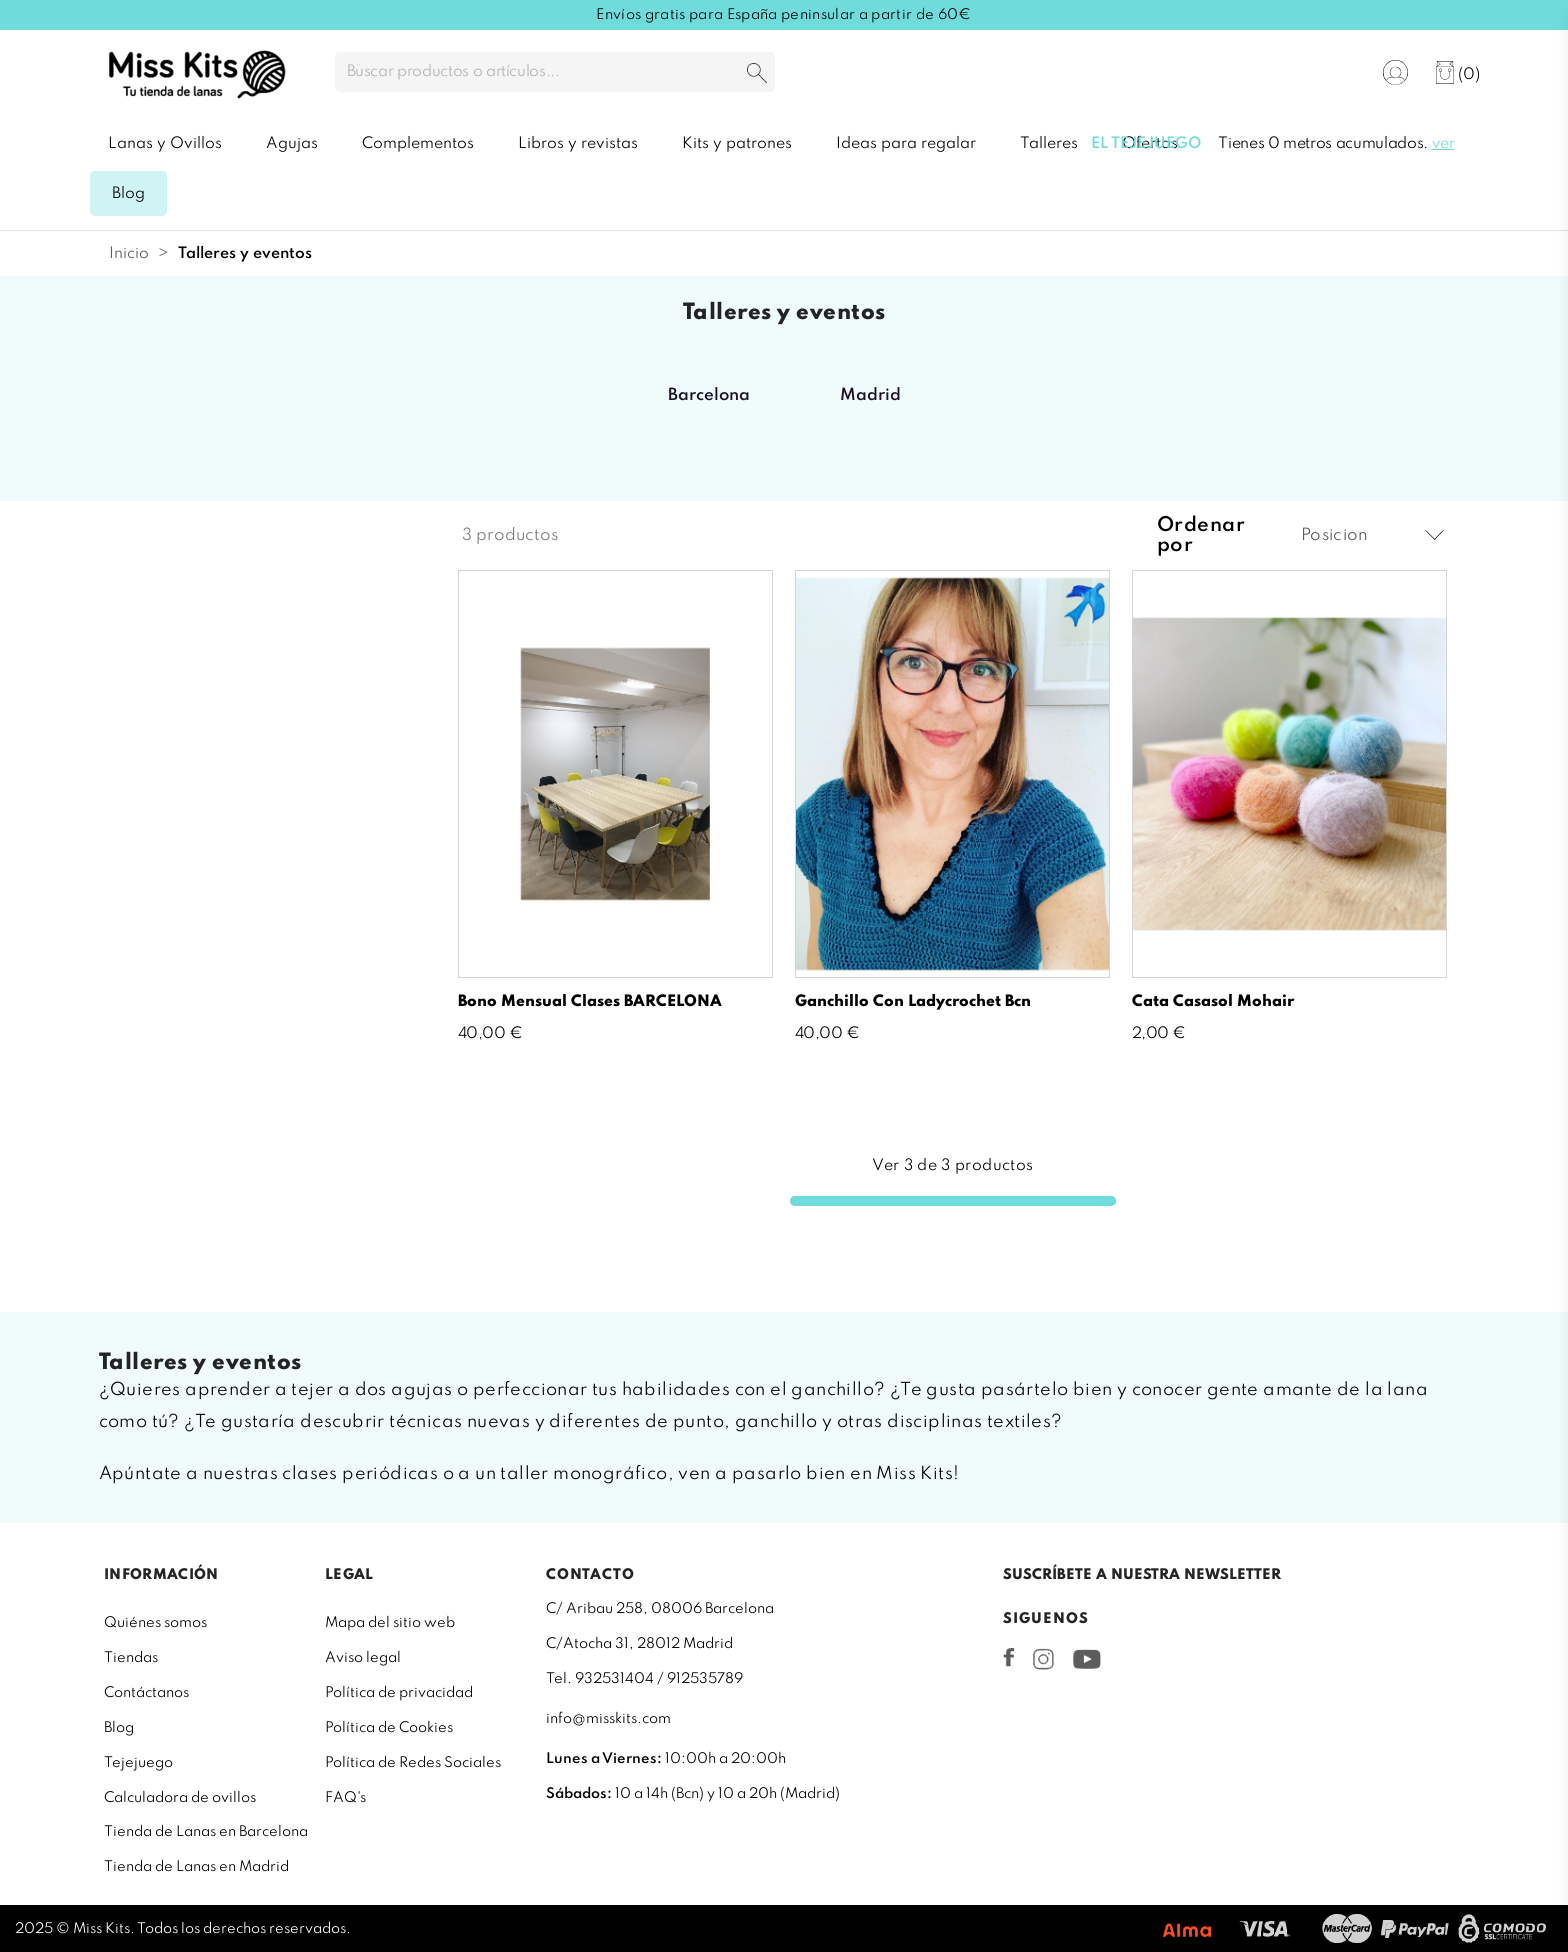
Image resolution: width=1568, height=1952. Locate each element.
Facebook (1009, 1657)
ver (1443, 144)
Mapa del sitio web (390, 1623)
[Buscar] (555, 72)
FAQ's (345, 1798)
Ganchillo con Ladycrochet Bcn (913, 1002)
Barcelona (709, 395)
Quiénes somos (155, 1623)
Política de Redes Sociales (413, 1763)
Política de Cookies (389, 1728)
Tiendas (131, 1658)
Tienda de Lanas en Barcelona (206, 1832)
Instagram (1043, 1659)
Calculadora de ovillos (180, 1798)
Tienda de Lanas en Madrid (196, 1867)
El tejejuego (1146, 144)
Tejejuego (138, 1763)
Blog (119, 1728)
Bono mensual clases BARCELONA (590, 1002)
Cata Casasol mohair (1213, 1002)
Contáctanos (146, 1693)
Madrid (870, 395)
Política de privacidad (399, 1693)
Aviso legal (363, 1658)
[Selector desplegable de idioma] (1334, 73)
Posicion (1372, 535)
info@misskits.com (608, 1719)
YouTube (1086, 1659)
